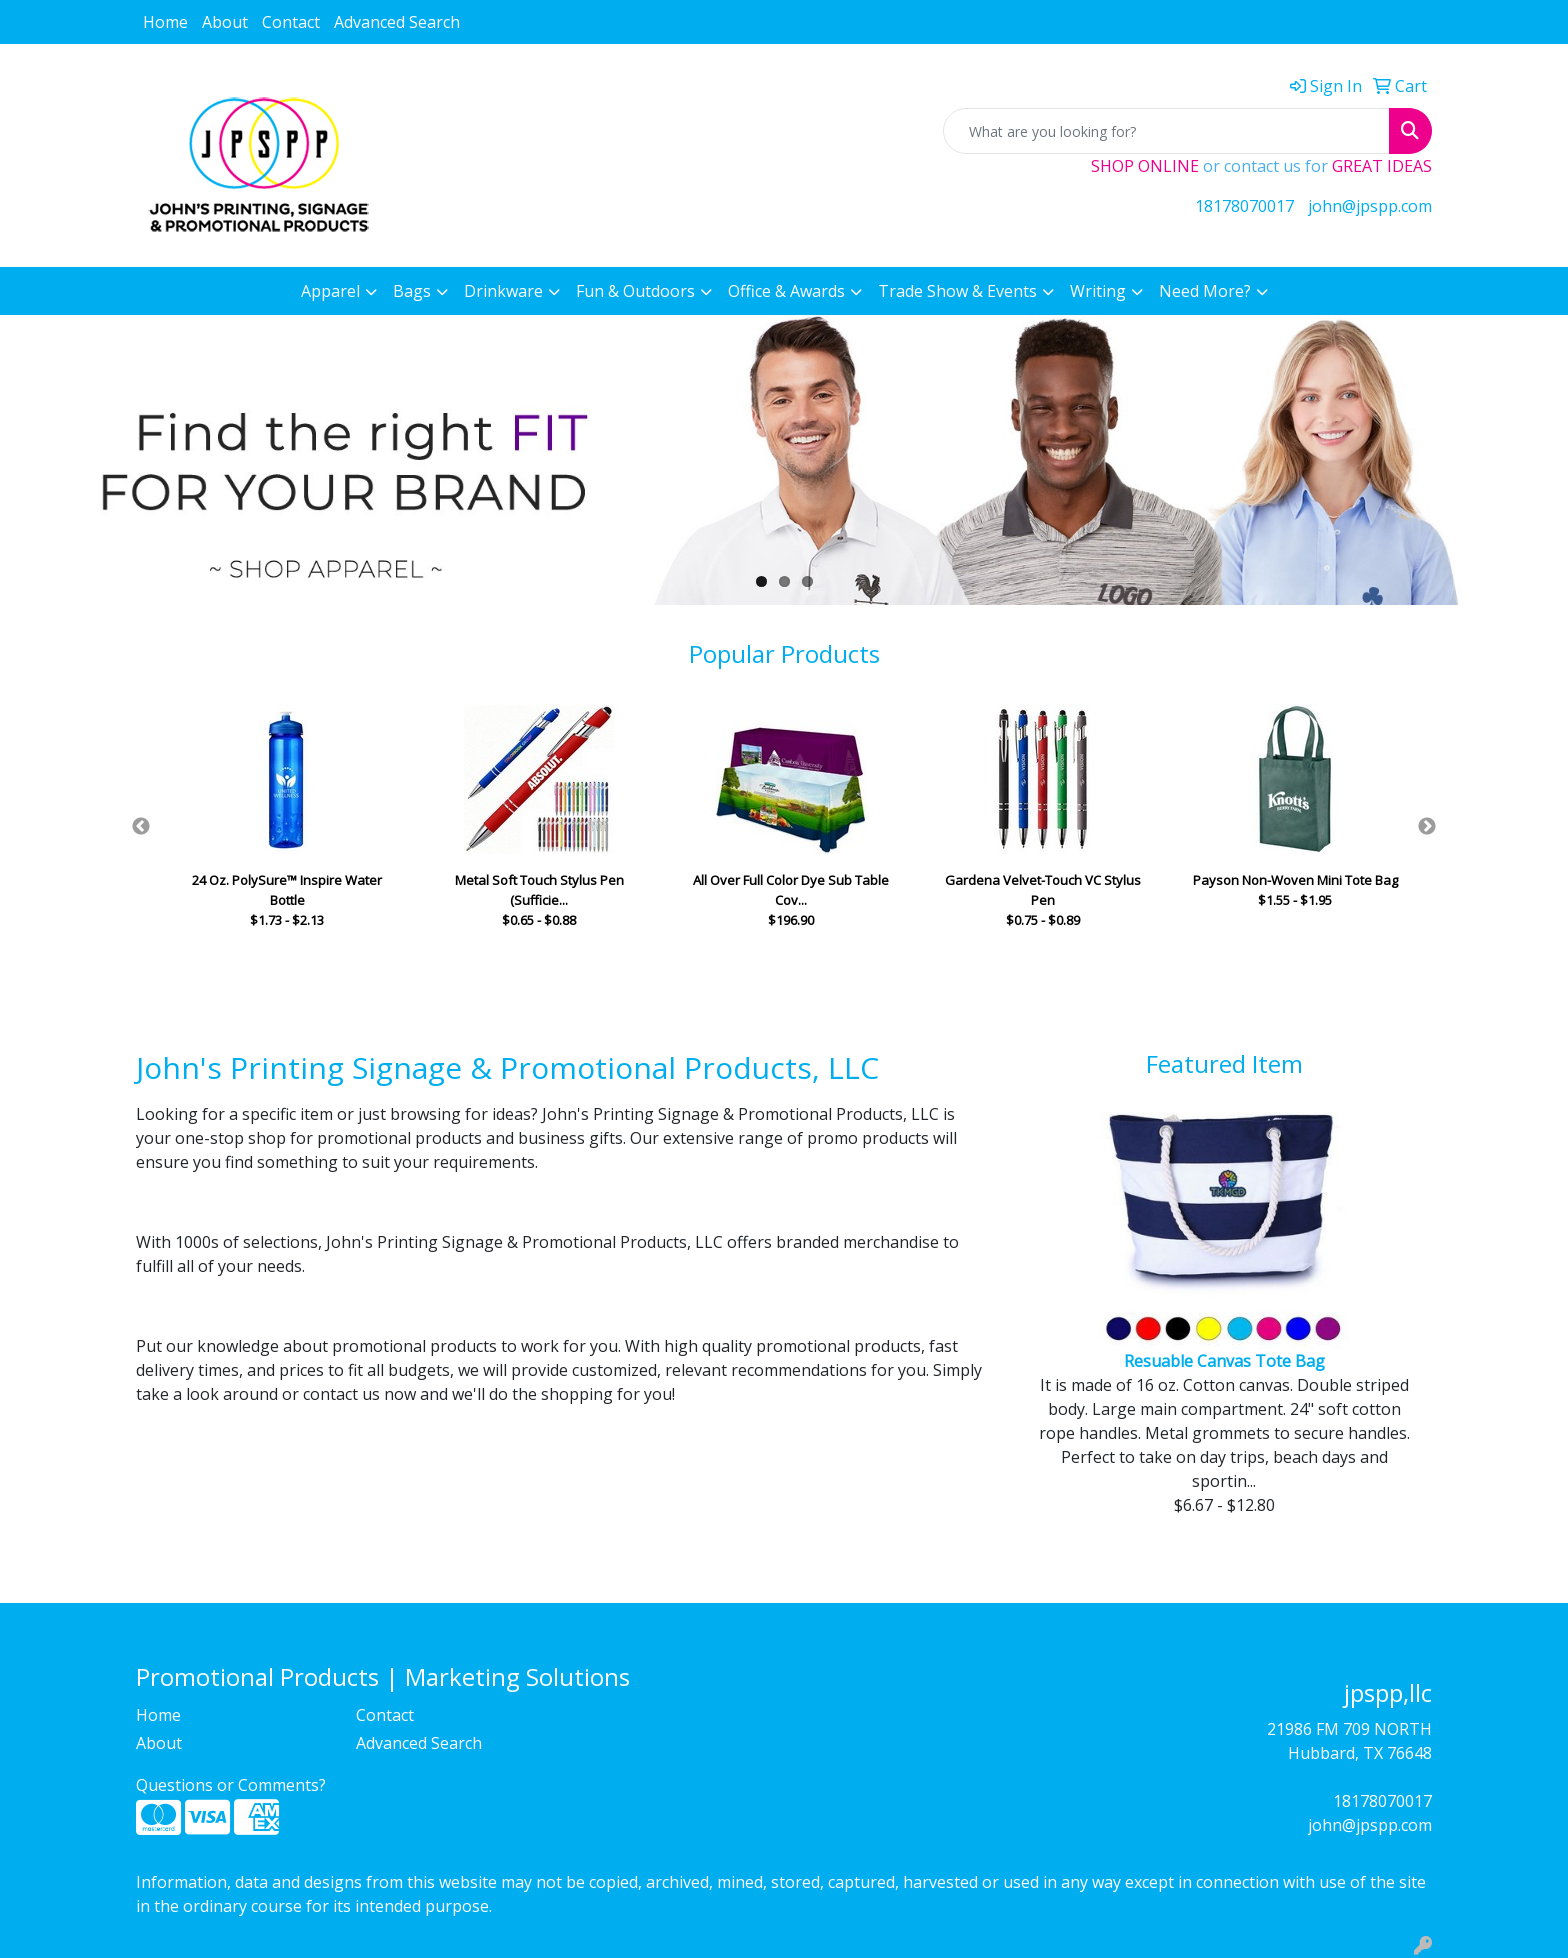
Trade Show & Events (957, 291)
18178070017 (1244, 206)
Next (1427, 827)
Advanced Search (397, 22)
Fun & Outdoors (635, 291)
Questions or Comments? (231, 1785)
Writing (1098, 291)
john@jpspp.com (1370, 206)
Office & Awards (786, 291)
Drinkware (503, 291)
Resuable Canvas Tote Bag (1224, 1361)
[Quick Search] (1166, 131)
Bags (412, 291)
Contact (291, 22)
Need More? (1205, 291)
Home (165, 22)
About (225, 22)
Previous (141, 827)
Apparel (330, 291)
